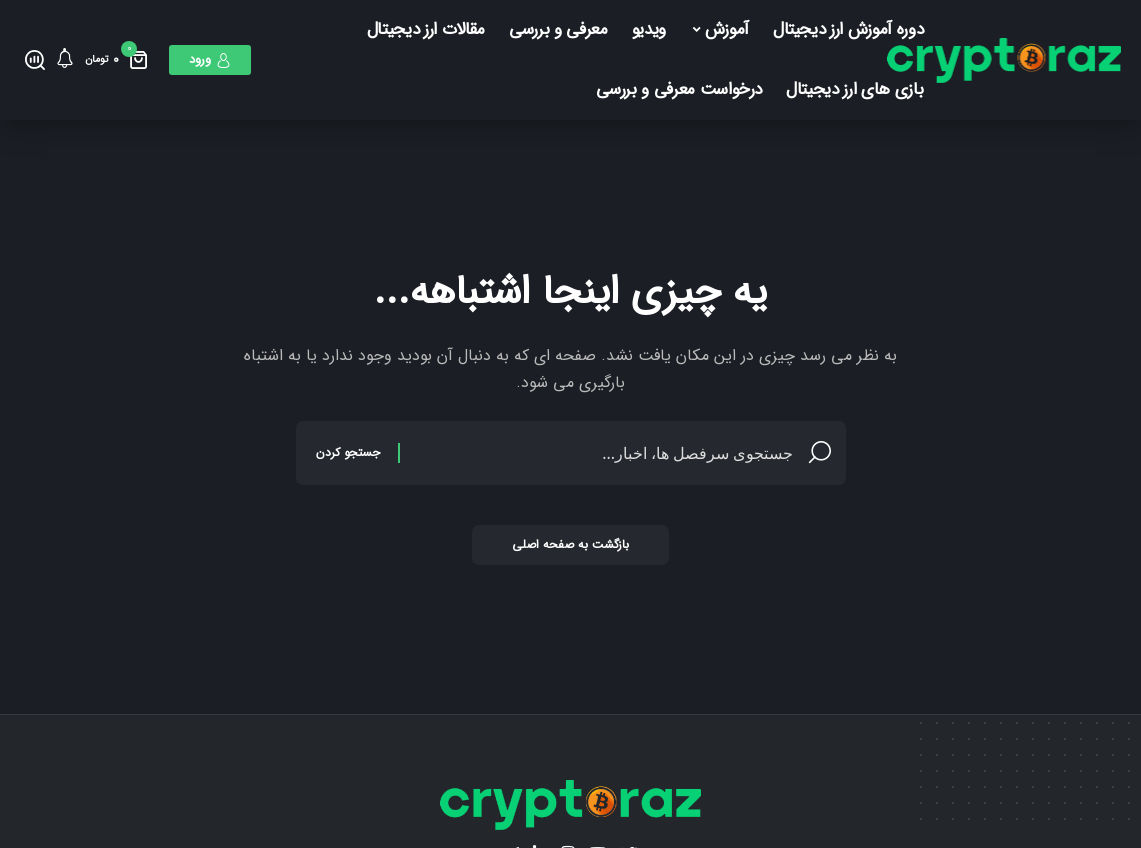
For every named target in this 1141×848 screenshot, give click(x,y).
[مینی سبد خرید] (117, 60)
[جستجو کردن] (35, 60)
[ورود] (210, 60)
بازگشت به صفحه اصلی (570, 544)
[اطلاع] (65, 60)
